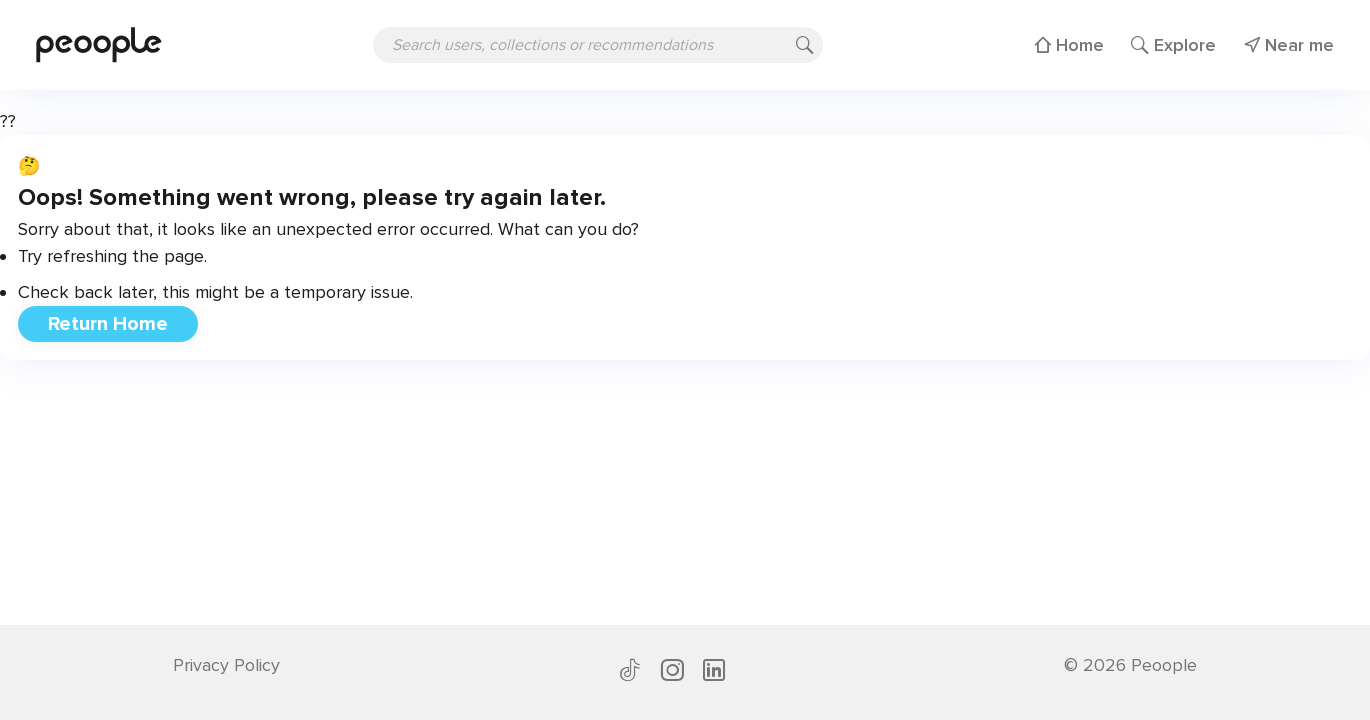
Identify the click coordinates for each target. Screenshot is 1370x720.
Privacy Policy (226, 665)
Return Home (108, 324)
